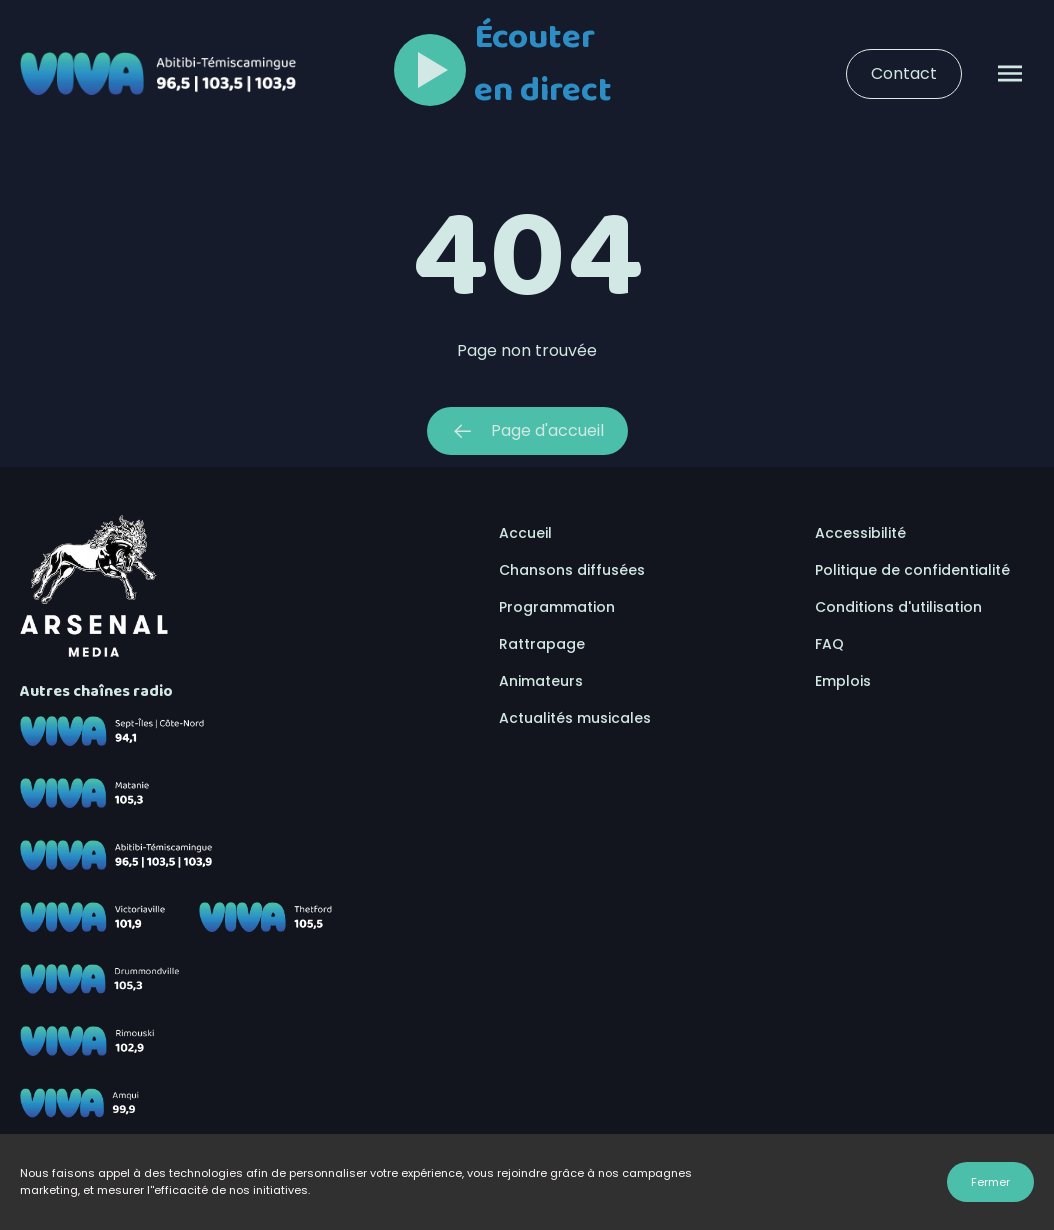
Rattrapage (542, 644)
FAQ (829, 644)
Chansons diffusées (572, 570)
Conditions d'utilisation (898, 607)
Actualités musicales (575, 718)
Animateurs (541, 681)
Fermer (990, 1182)
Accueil (525, 533)
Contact (904, 73)
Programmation (557, 607)
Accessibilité (860, 533)
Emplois (843, 681)
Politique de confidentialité (912, 570)
